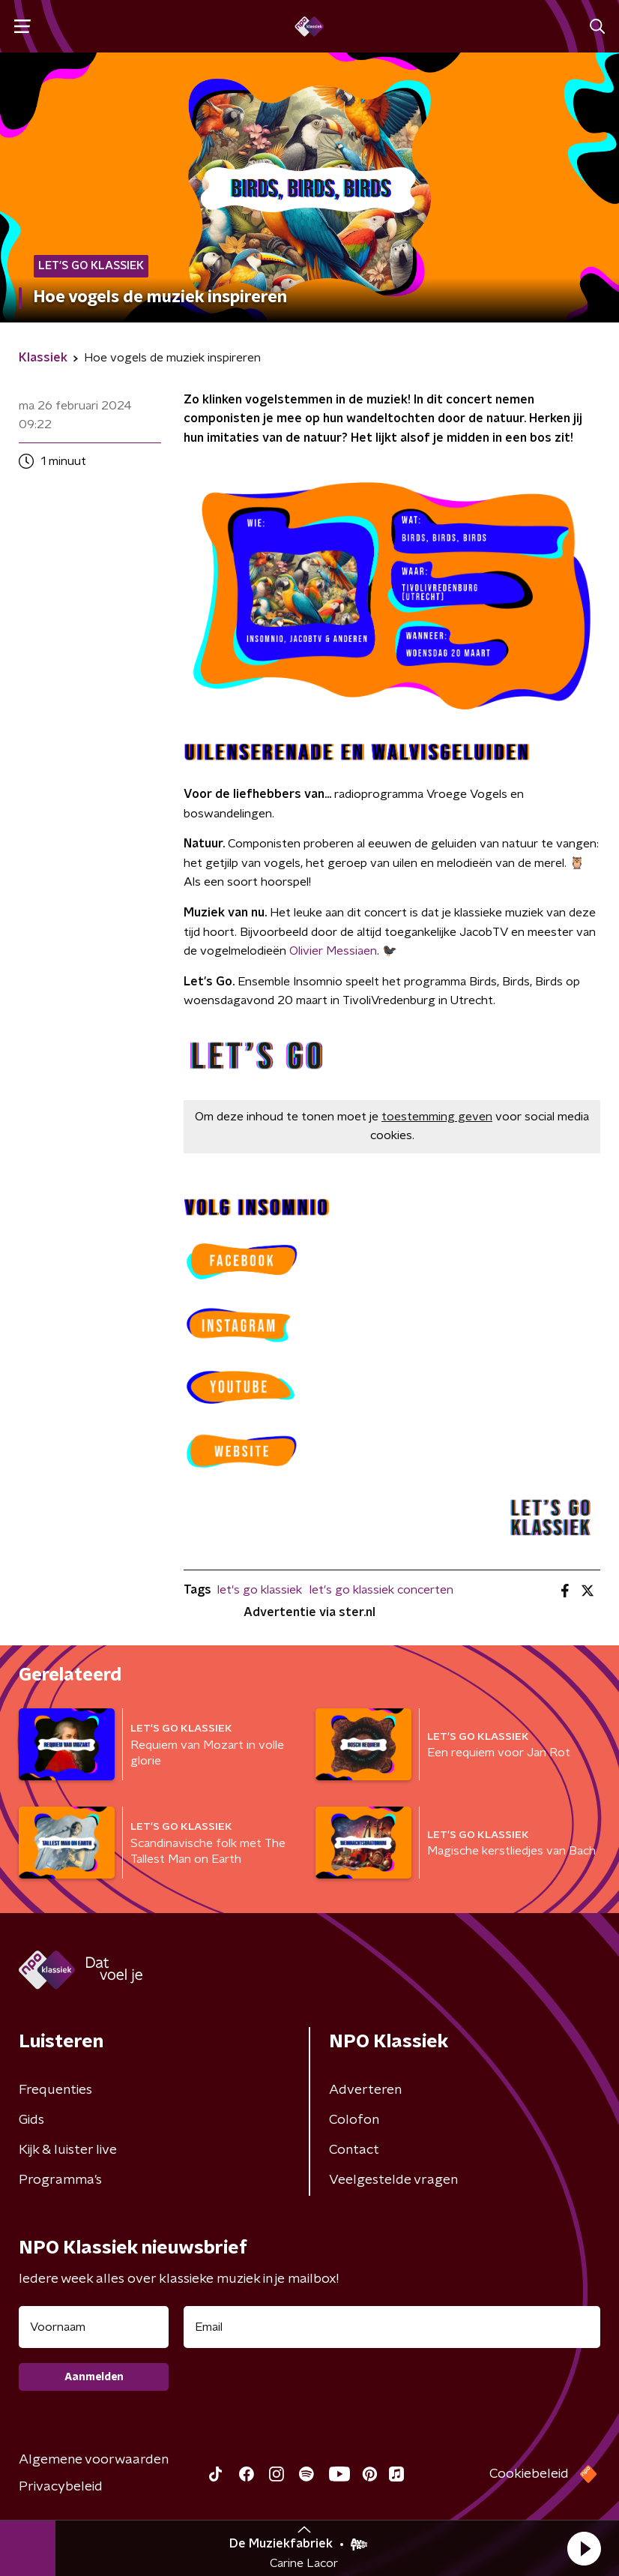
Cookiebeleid (529, 2474)
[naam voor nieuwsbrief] (94, 2327)
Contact (354, 2150)
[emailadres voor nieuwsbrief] (392, 2327)
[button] (584, 2548)
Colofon (354, 2120)
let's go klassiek (259, 1590)
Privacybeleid (61, 2487)
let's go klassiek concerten (381, 1590)
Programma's (60, 2180)
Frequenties (55, 2090)
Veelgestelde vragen (393, 2180)
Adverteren (365, 2090)
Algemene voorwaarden (94, 2460)
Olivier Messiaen (333, 951)
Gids (31, 2120)
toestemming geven (436, 1117)
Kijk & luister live (68, 2150)
